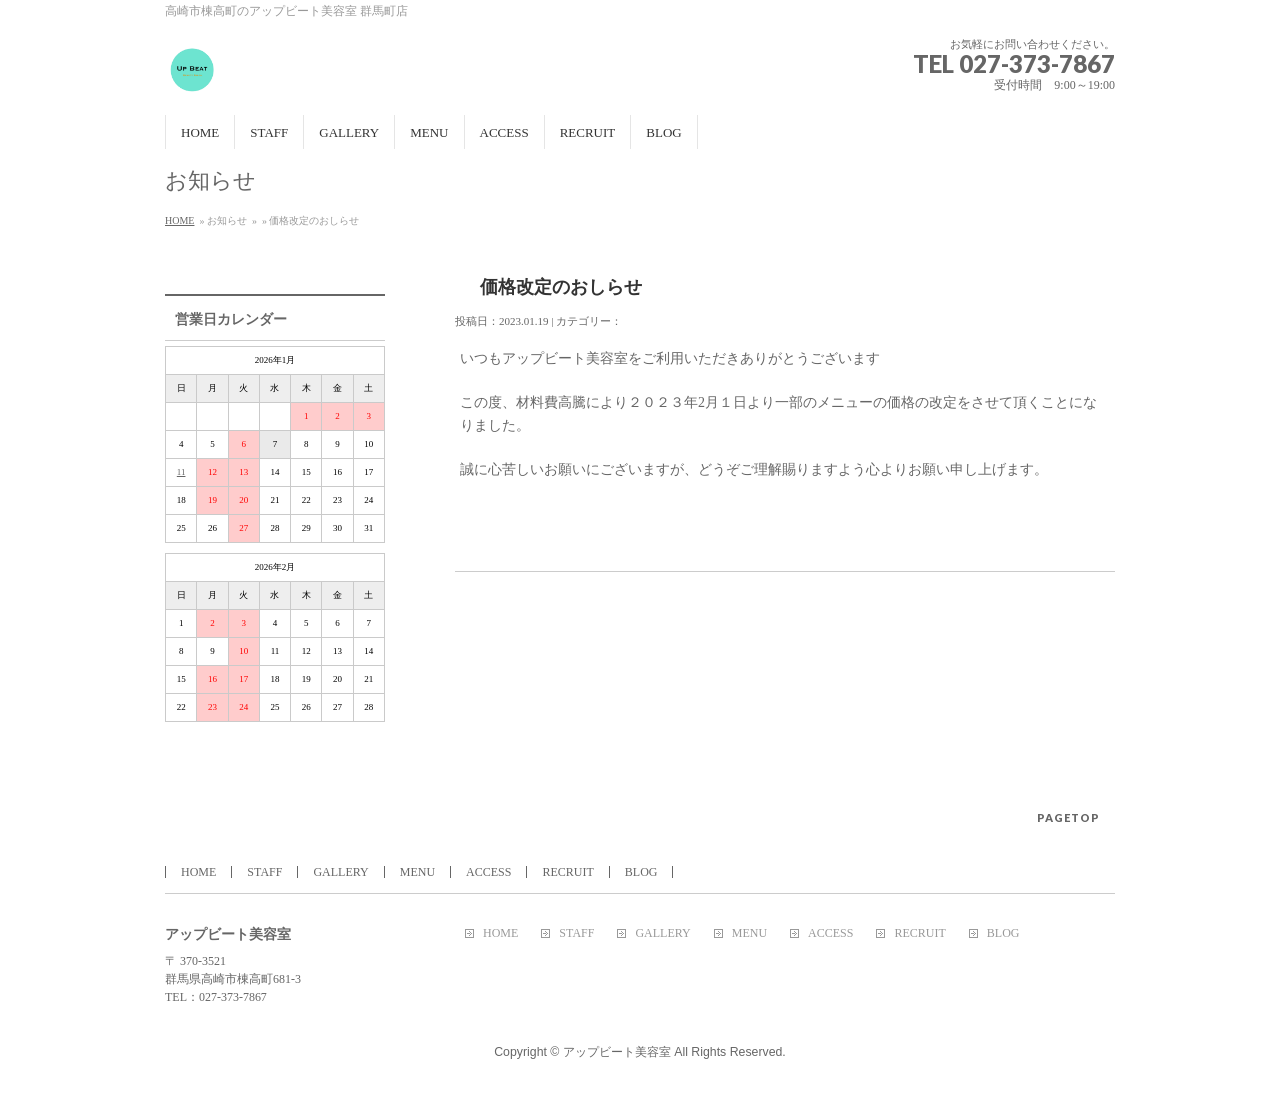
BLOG (641, 872)
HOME (179, 220)
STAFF (264, 872)
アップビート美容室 (618, 1052)
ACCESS (488, 872)
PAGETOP (1068, 817)
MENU (417, 872)
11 (181, 472)
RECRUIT (567, 872)
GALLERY (340, 872)
